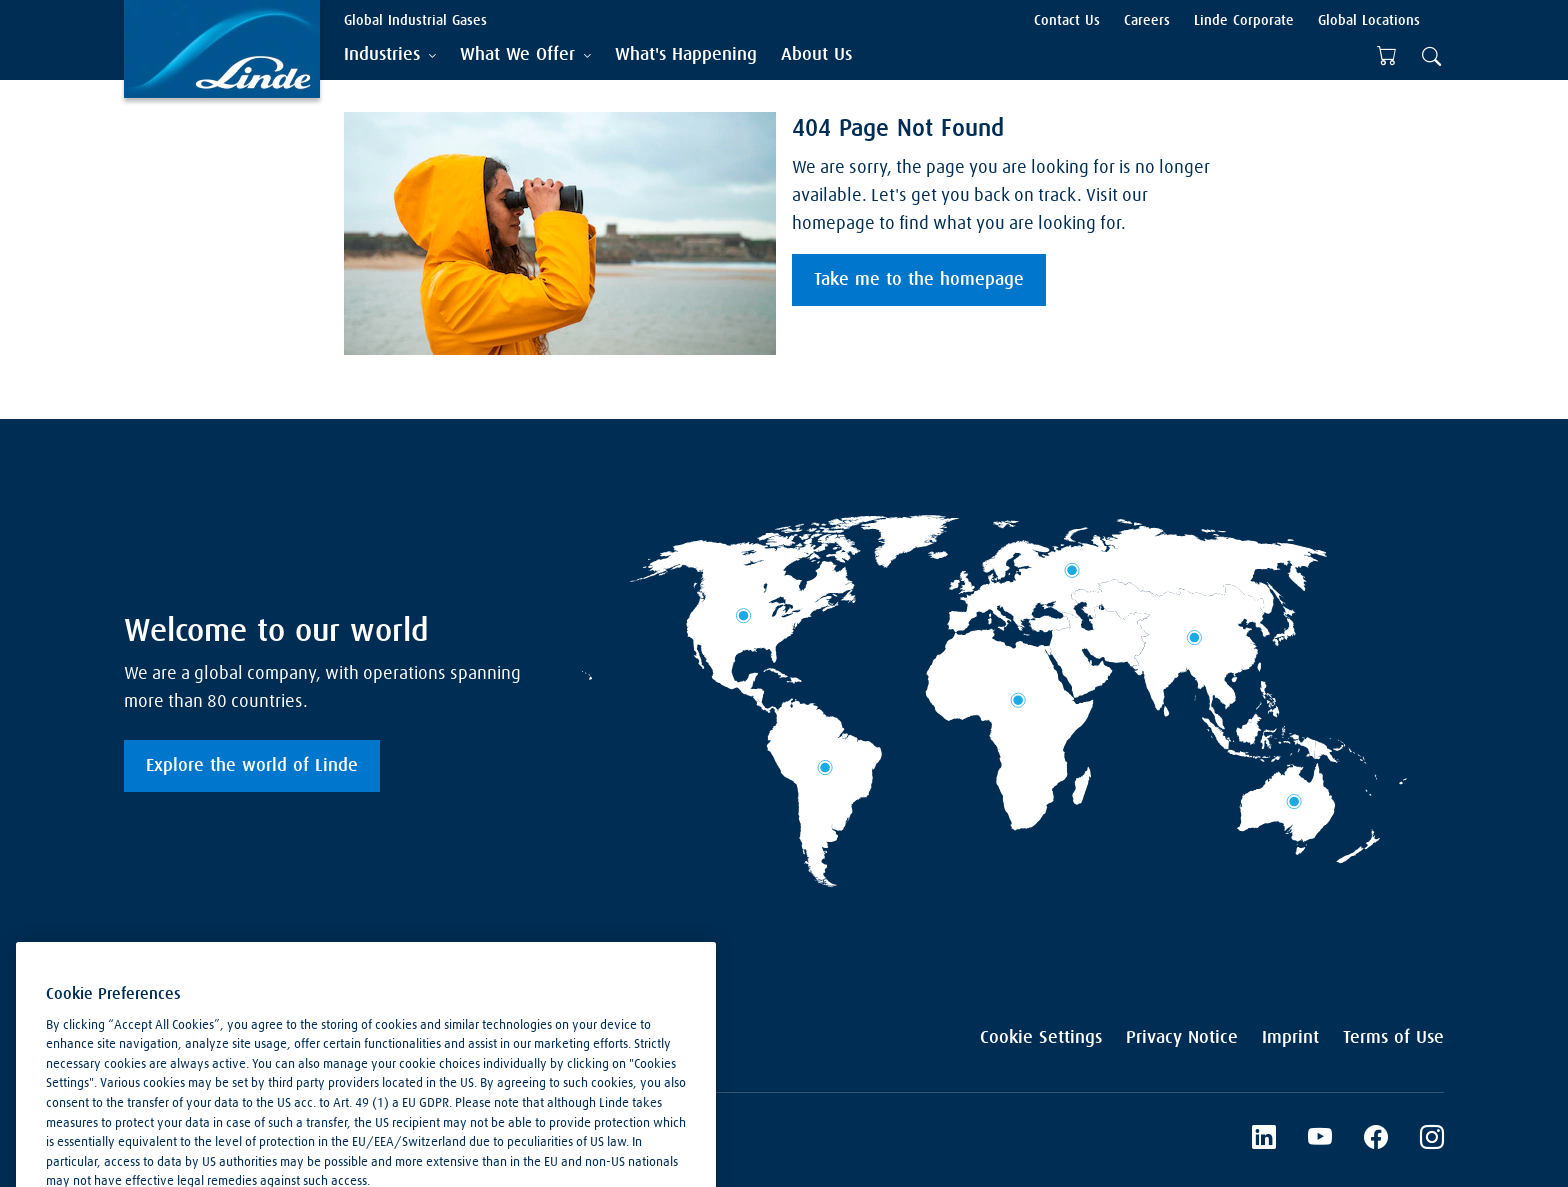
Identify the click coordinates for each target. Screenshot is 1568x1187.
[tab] (390, 55)
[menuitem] (686, 55)
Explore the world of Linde (252, 766)
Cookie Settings (1041, 1038)
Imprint (1290, 1038)
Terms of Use (1393, 1038)
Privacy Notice (1182, 1038)
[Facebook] (1376, 1140)
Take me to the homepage (919, 280)
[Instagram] (1432, 1140)
